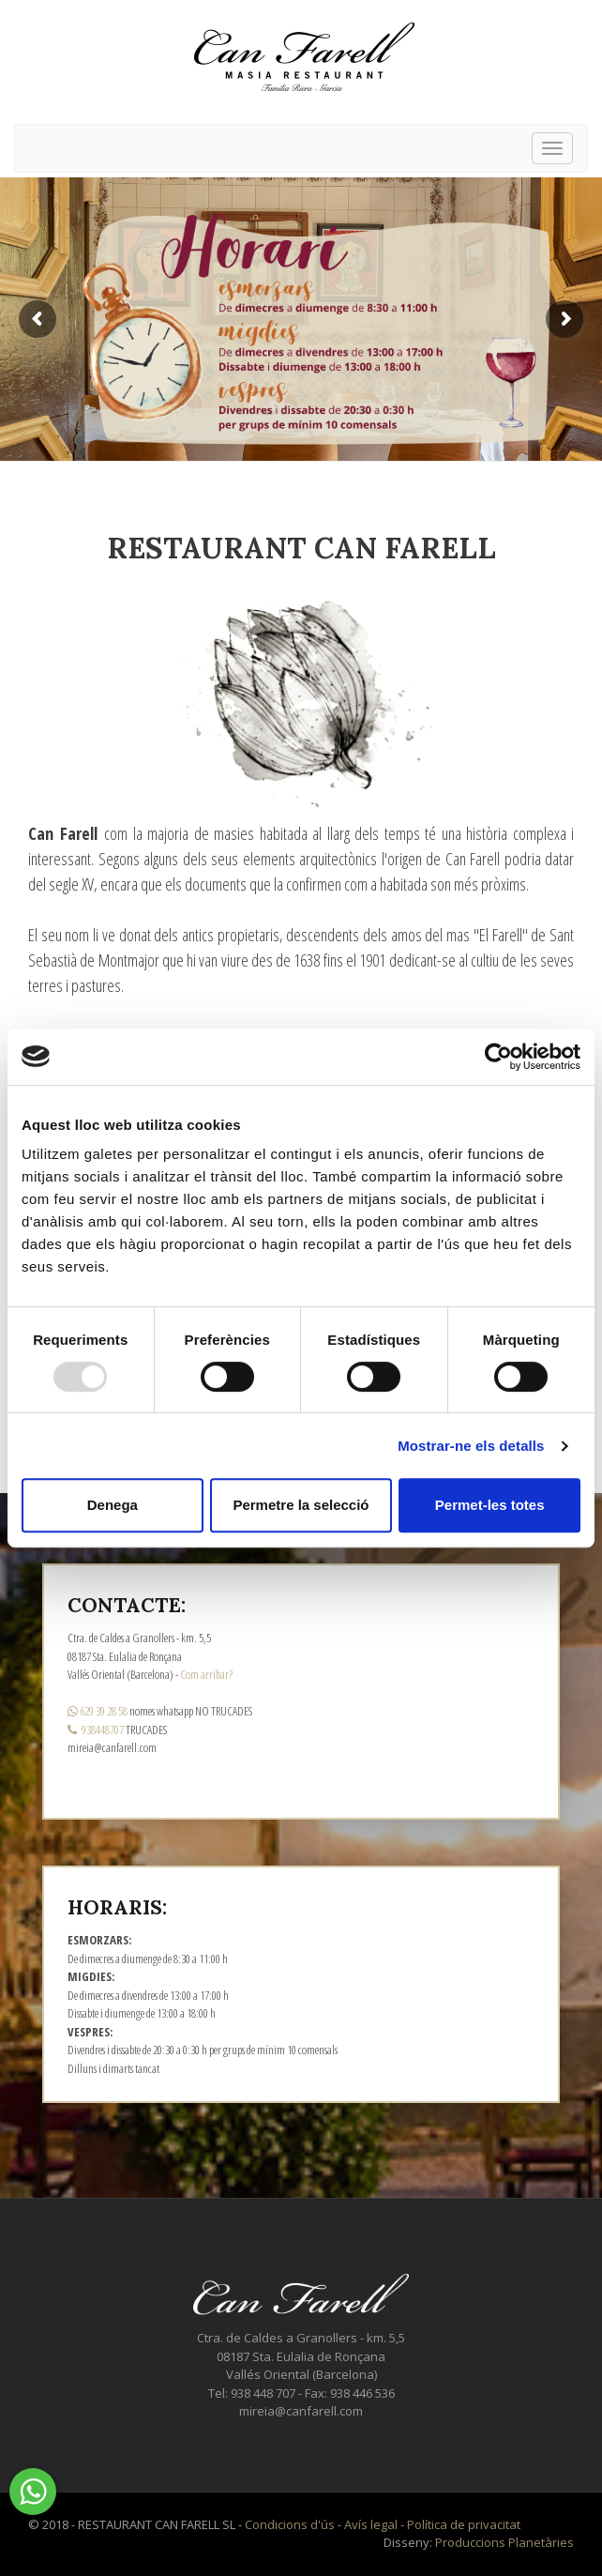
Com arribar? (206, 1674)
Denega (112, 1505)
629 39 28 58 (98, 1710)
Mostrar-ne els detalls (471, 1446)
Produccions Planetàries (504, 2542)
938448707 (96, 1728)
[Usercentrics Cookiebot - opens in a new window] (498, 1057)
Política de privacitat (463, 2524)
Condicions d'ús (290, 2524)
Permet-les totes (490, 1505)
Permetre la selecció (301, 1505)
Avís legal (371, 2524)
